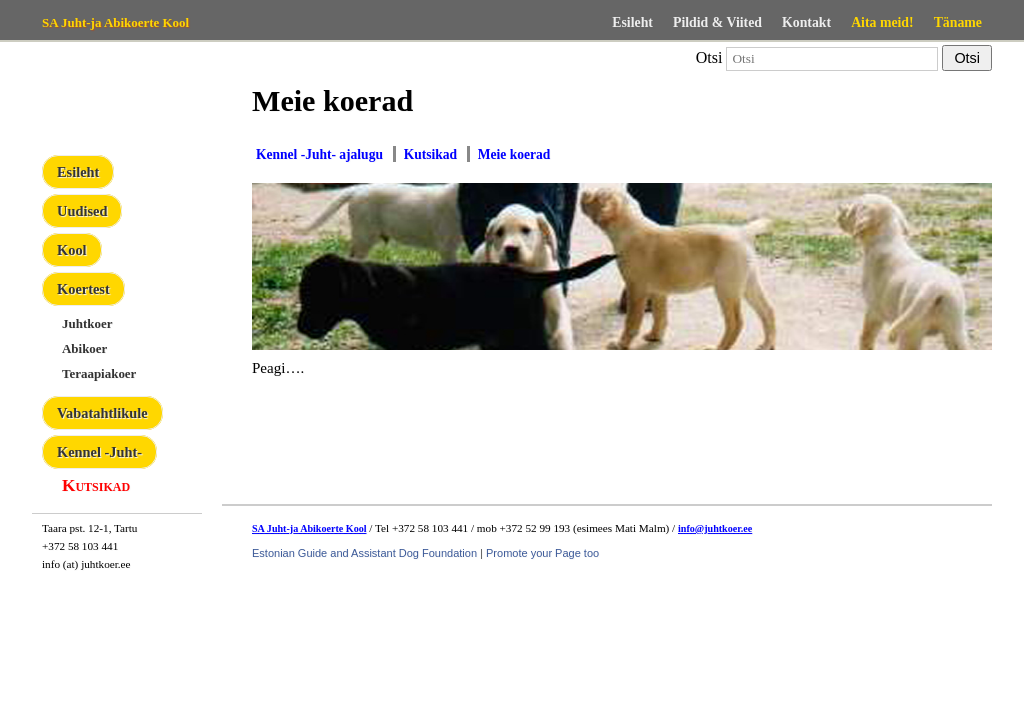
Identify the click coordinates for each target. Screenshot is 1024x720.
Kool (72, 250)
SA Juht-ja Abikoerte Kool (115, 22)
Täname (958, 22)
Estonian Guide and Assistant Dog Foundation (364, 553)
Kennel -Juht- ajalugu (319, 154)
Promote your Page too (542, 553)
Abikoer (84, 348)
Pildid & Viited (717, 22)
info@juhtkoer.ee (715, 528)
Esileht (632, 22)
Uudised (82, 211)
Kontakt (806, 22)
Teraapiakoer (99, 373)
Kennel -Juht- (99, 452)
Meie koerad (514, 154)
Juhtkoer (87, 323)
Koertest (83, 289)
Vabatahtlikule (102, 413)
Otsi (709, 57)
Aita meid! (882, 22)
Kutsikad (96, 485)
